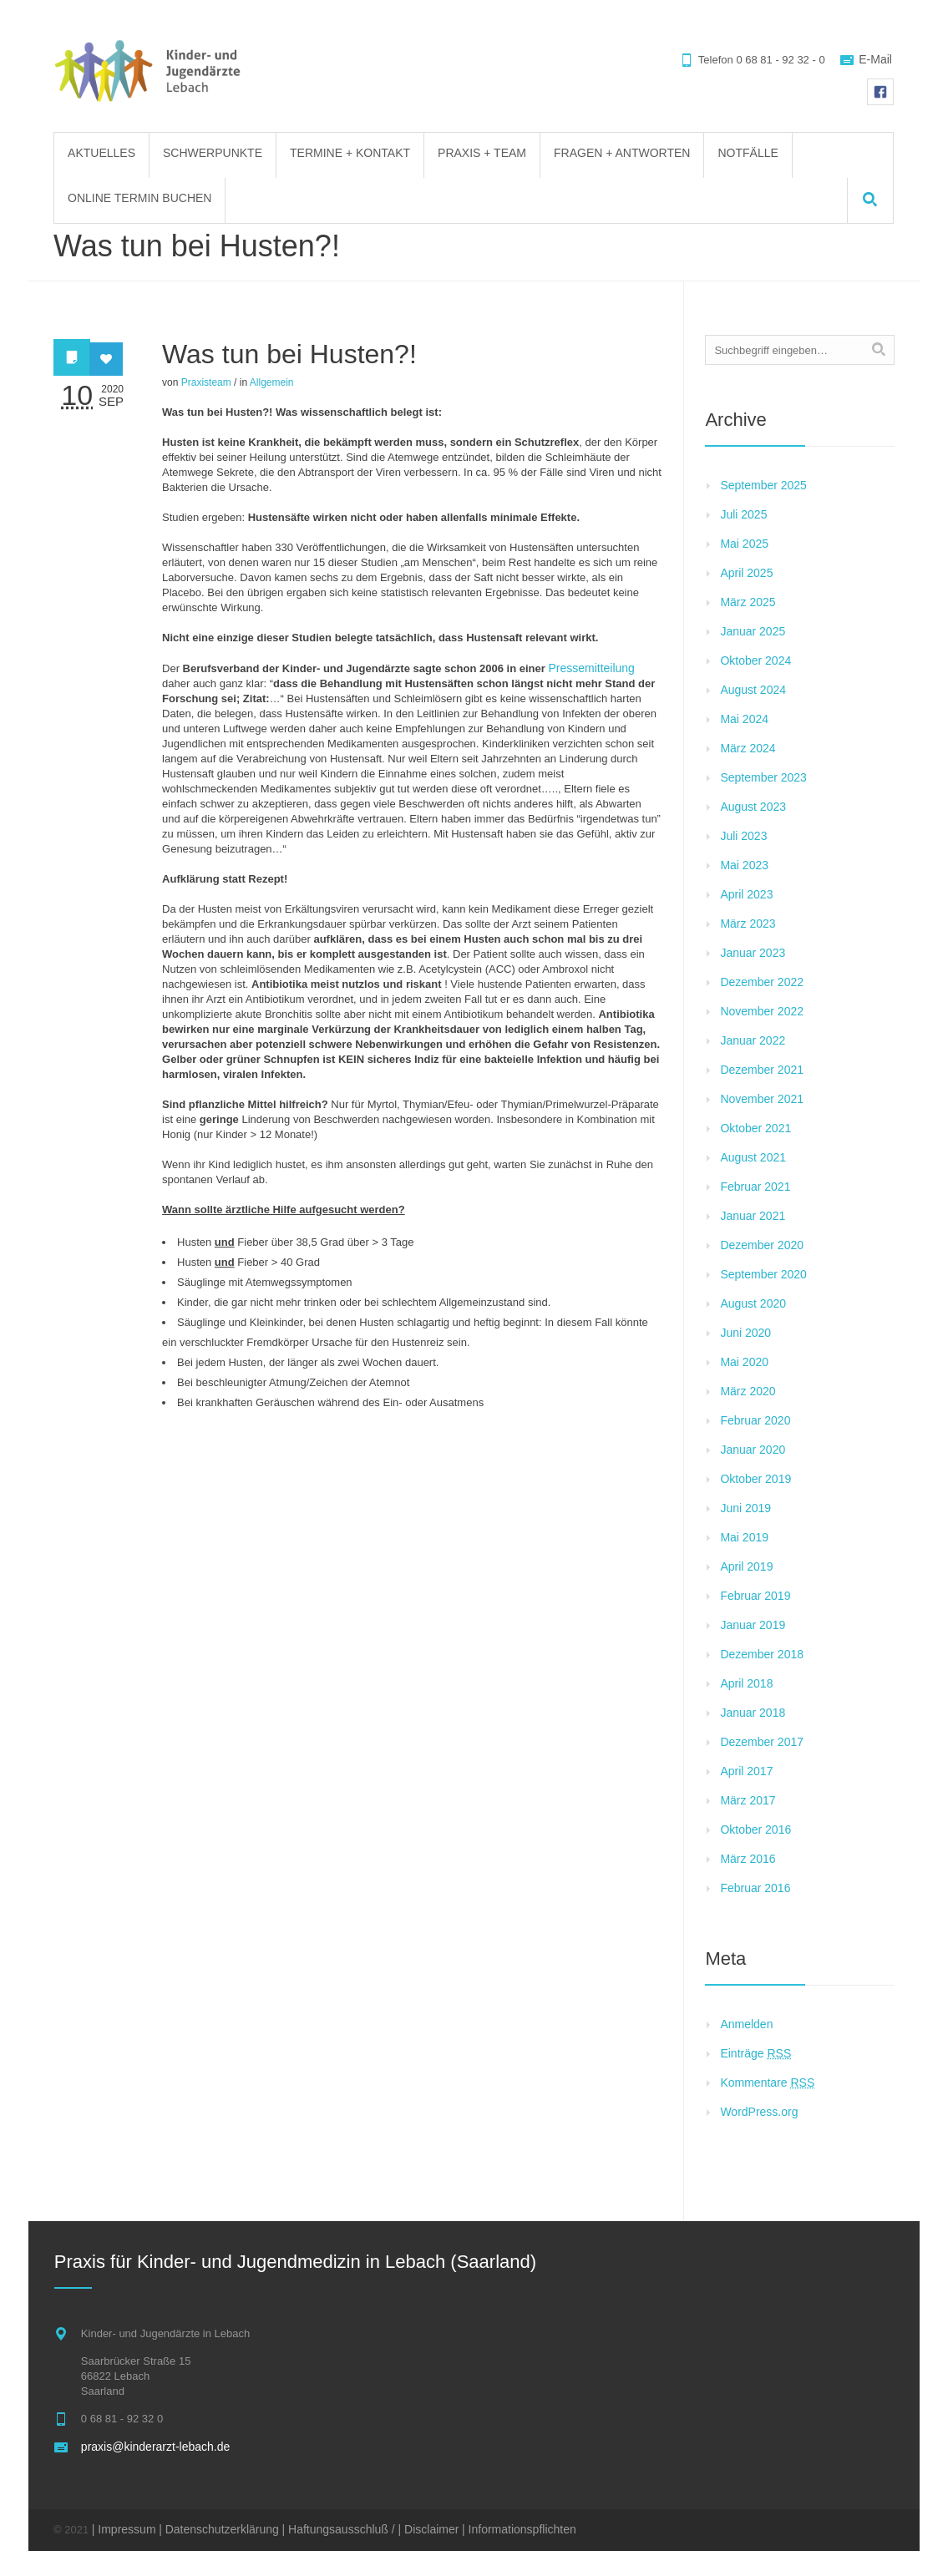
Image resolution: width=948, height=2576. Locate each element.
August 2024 (753, 689)
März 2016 (747, 1858)
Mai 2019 (744, 1537)
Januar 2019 (752, 1625)
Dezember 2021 (762, 1069)
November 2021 (762, 1099)
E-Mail (875, 59)
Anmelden (746, 2024)
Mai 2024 (744, 719)
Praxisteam (206, 382)
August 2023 (753, 806)
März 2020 (747, 1391)
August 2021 (753, 1157)
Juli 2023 (743, 836)
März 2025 (747, 602)
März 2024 (747, 748)
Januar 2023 (752, 952)
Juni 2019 (745, 1508)
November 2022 (762, 1011)
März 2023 (747, 923)
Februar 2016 (755, 1888)
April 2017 (746, 1771)
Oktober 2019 (755, 1478)
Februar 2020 (755, 1420)
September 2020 (763, 1274)
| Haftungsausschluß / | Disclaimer (370, 2529)
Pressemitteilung (591, 668)
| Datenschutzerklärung (219, 2529)
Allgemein (272, 382)
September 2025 (763, 485)
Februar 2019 (755, 1595)
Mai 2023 (744, 865)
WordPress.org (759, 2111)
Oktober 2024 (755, 660)
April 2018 (746, 1683)
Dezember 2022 (762, 982)
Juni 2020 (745, 1332)
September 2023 (763, 777)
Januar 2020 (752, 1449)
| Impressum (124, 2529)
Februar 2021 (755, 1186)
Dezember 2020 (762, 1245)
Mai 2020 (744, 1362)
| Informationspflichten (519, 2529)
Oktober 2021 (755, 1128)
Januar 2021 (752, 1215)
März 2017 (747, 1800)
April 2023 (746, 894)
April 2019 (746, 1566)
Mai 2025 (744, 543)
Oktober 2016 (755, 1829)
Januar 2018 (752, 1712)
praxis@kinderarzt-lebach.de (155, 2446)
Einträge (755, 2053)
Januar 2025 (752, 631)
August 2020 (753, 1303)
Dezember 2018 (762, 1654)
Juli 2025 (743, 514)
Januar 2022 (752, 1040)
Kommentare (767, 2082)
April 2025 (746, 572)
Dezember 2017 (762, 1742)
